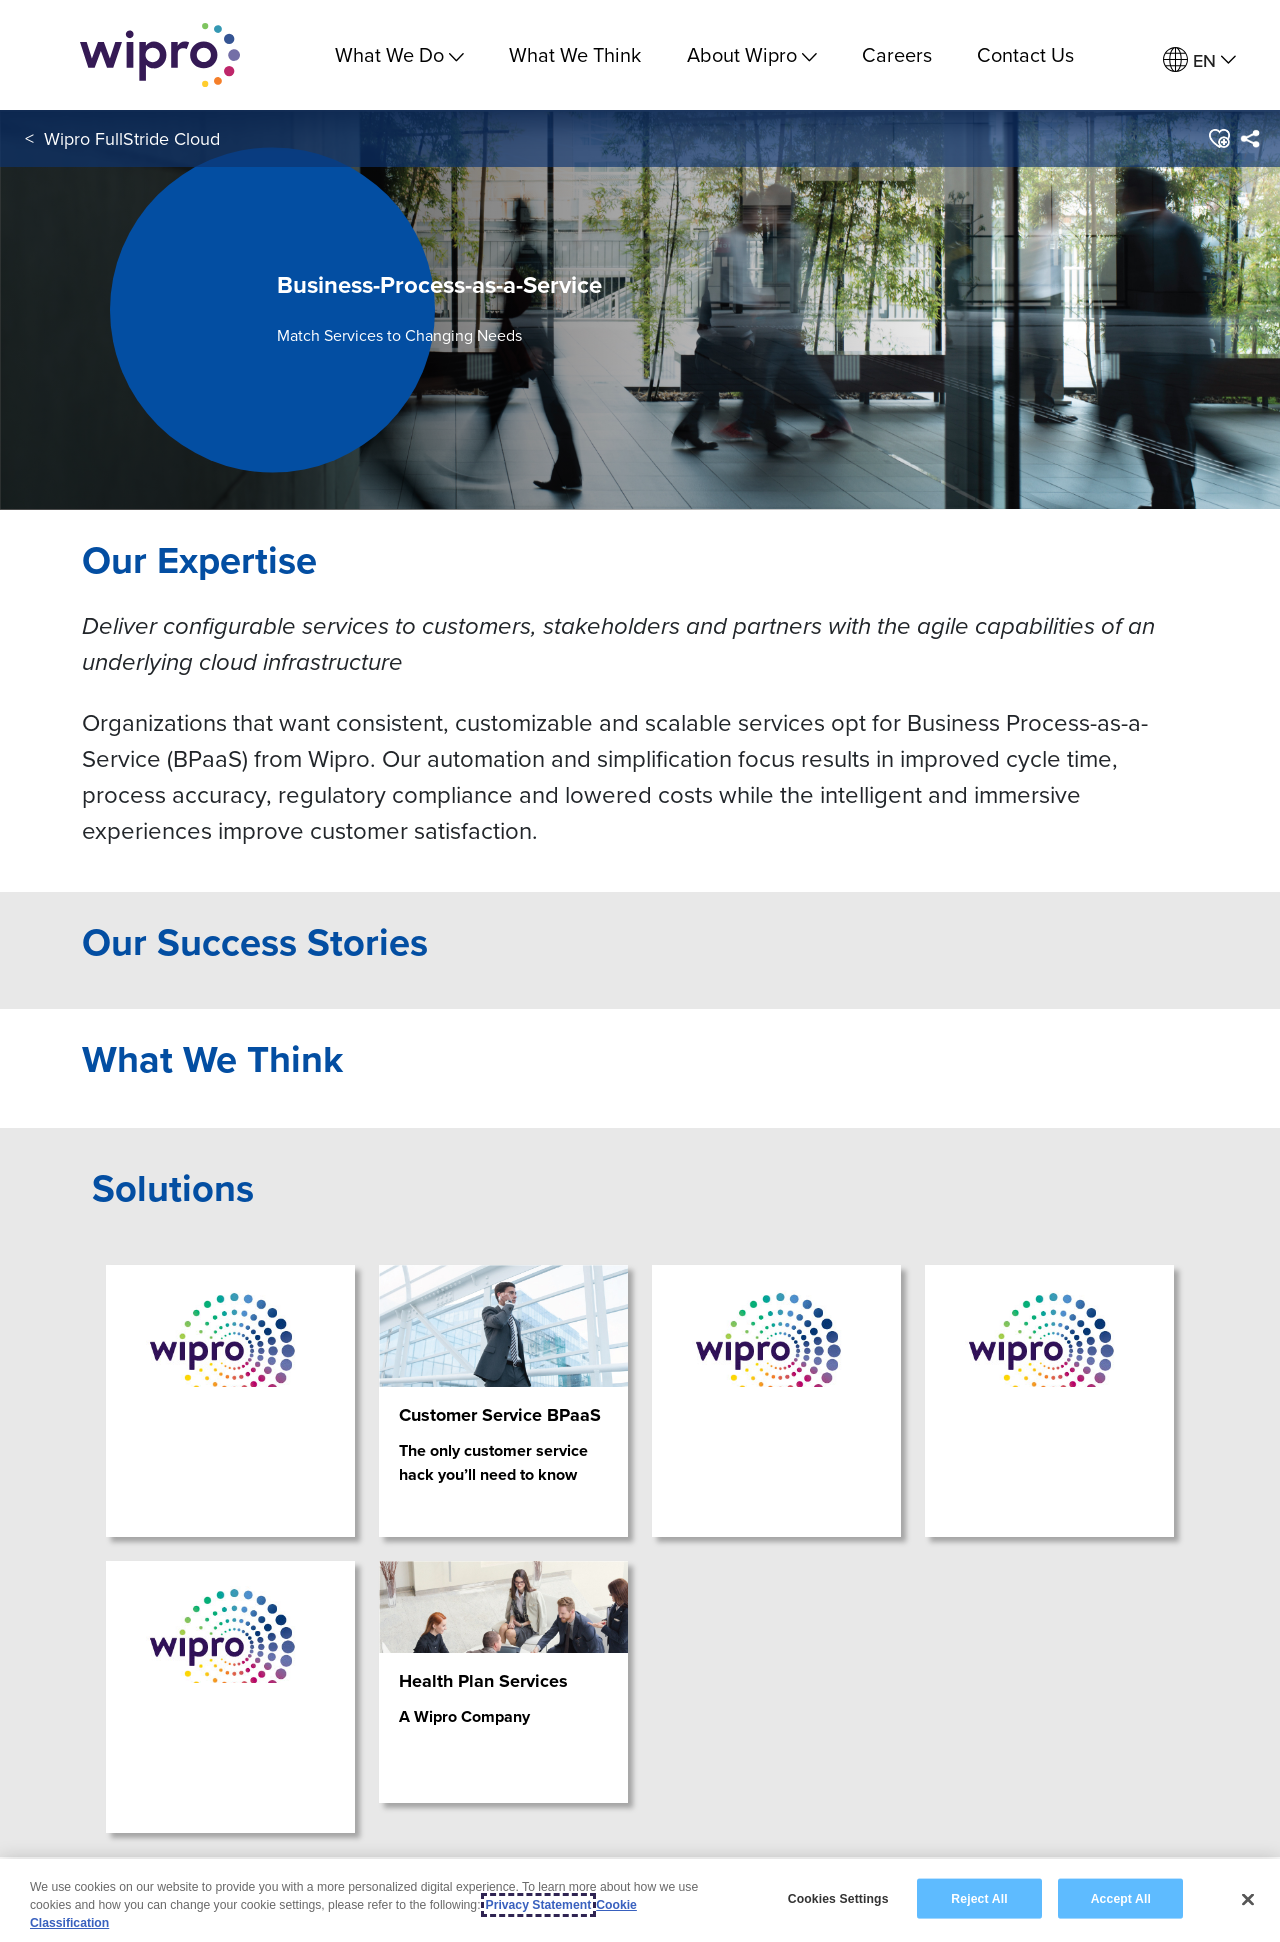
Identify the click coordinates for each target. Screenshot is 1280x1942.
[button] (1218, 139)
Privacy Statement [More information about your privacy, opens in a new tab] (539, 1905)
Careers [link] (897, 54)
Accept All (1121, 1898)
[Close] (1248, 1899)
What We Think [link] (575, 54)
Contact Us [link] (1025, 54)
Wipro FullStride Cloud (132, 138)
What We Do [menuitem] (399, 54)
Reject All (979, 1898)
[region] (640, 1900)
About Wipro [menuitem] (752, 54)
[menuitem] (1199, 60)
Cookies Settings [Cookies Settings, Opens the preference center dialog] (838, 1898)
